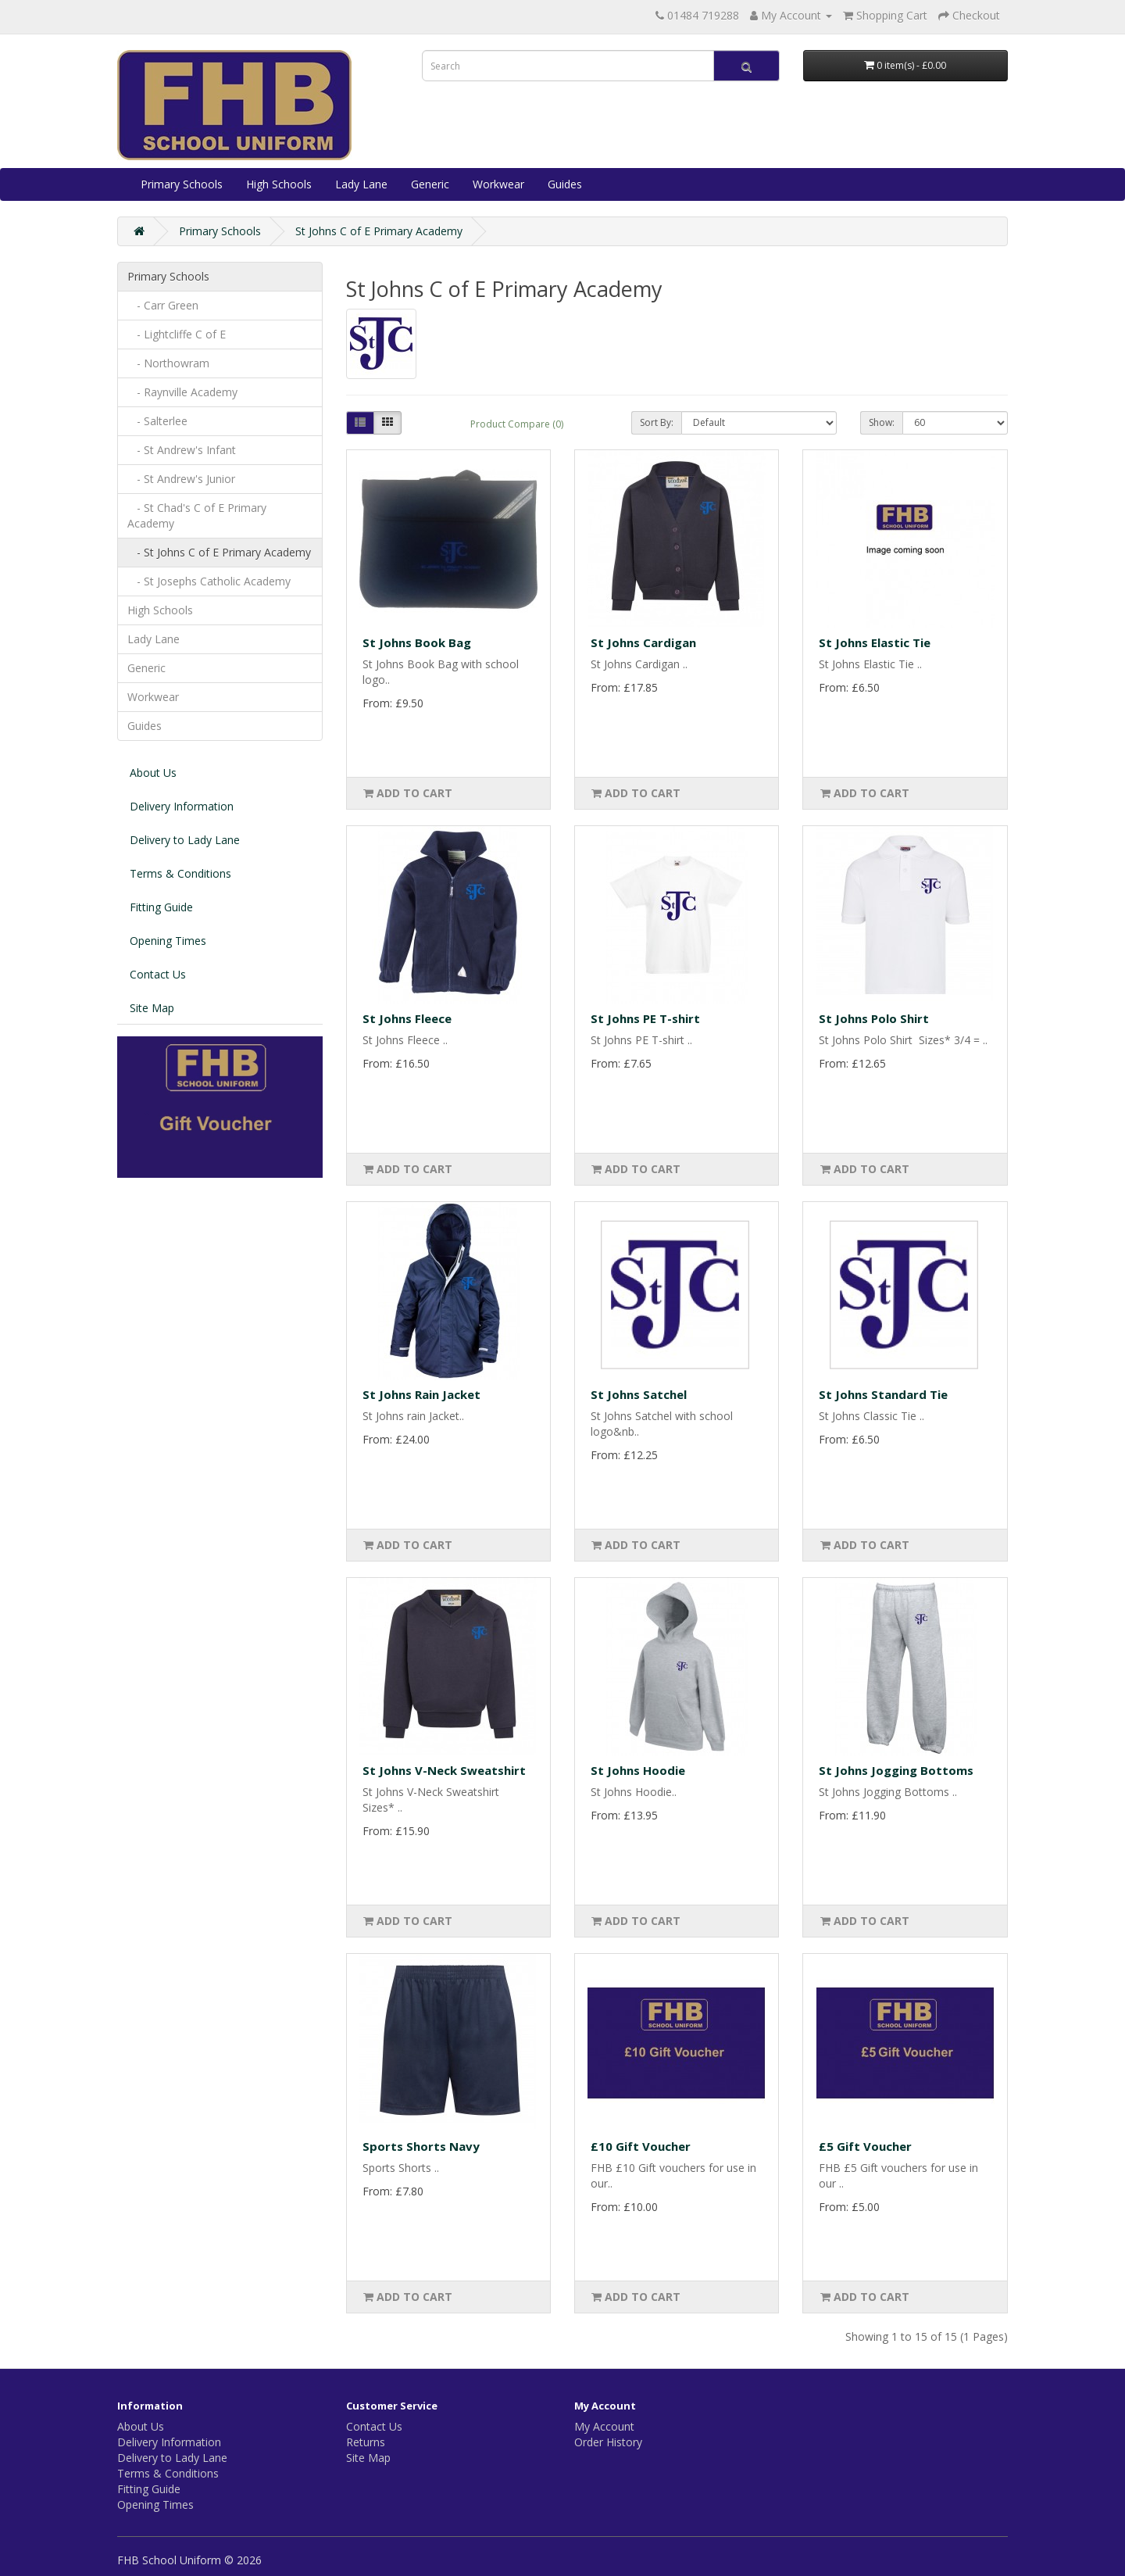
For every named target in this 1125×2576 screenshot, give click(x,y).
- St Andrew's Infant (181, 449)
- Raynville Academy (182, 392)
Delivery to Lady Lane (185, 839)
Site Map (152, 1007)
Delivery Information (182, 806)
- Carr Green (162, 305)
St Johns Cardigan (643, 642)
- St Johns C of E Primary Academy (219, 552)
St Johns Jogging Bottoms (896, 1770)
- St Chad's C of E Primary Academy (196, 515)
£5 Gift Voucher (865, 2146)
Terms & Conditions (180, 873)
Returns (365, 2442)
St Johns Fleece (407, 1018)
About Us (153, 772)
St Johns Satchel (639, 1394)
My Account (604, 2426)
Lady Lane (361, 184)
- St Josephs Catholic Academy (209, 581)
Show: (882, 422)
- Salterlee (157, 420)
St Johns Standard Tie (883, 1394)
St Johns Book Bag (416, 642)
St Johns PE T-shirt (645, 1018)
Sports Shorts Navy (421, 2146)
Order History (608, 2442)
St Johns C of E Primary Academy (378, 231)
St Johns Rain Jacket (421, 1394)
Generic (430, 184)
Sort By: (656, 422)
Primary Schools (182, 184)
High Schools (279, 184)
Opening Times (168, 940)
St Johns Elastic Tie (874, 642)
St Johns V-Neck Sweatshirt (444, 1770)
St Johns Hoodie (638, 1770)
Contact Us (158, 974)
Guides (565, 184)
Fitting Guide (161, 907)
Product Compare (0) (516, 424)
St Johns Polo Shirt (874, 1018)
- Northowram (168, 363)
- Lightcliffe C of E (176, 334)
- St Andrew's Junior (181, 478)
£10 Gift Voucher (641, 2146)
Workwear (498, 184)
